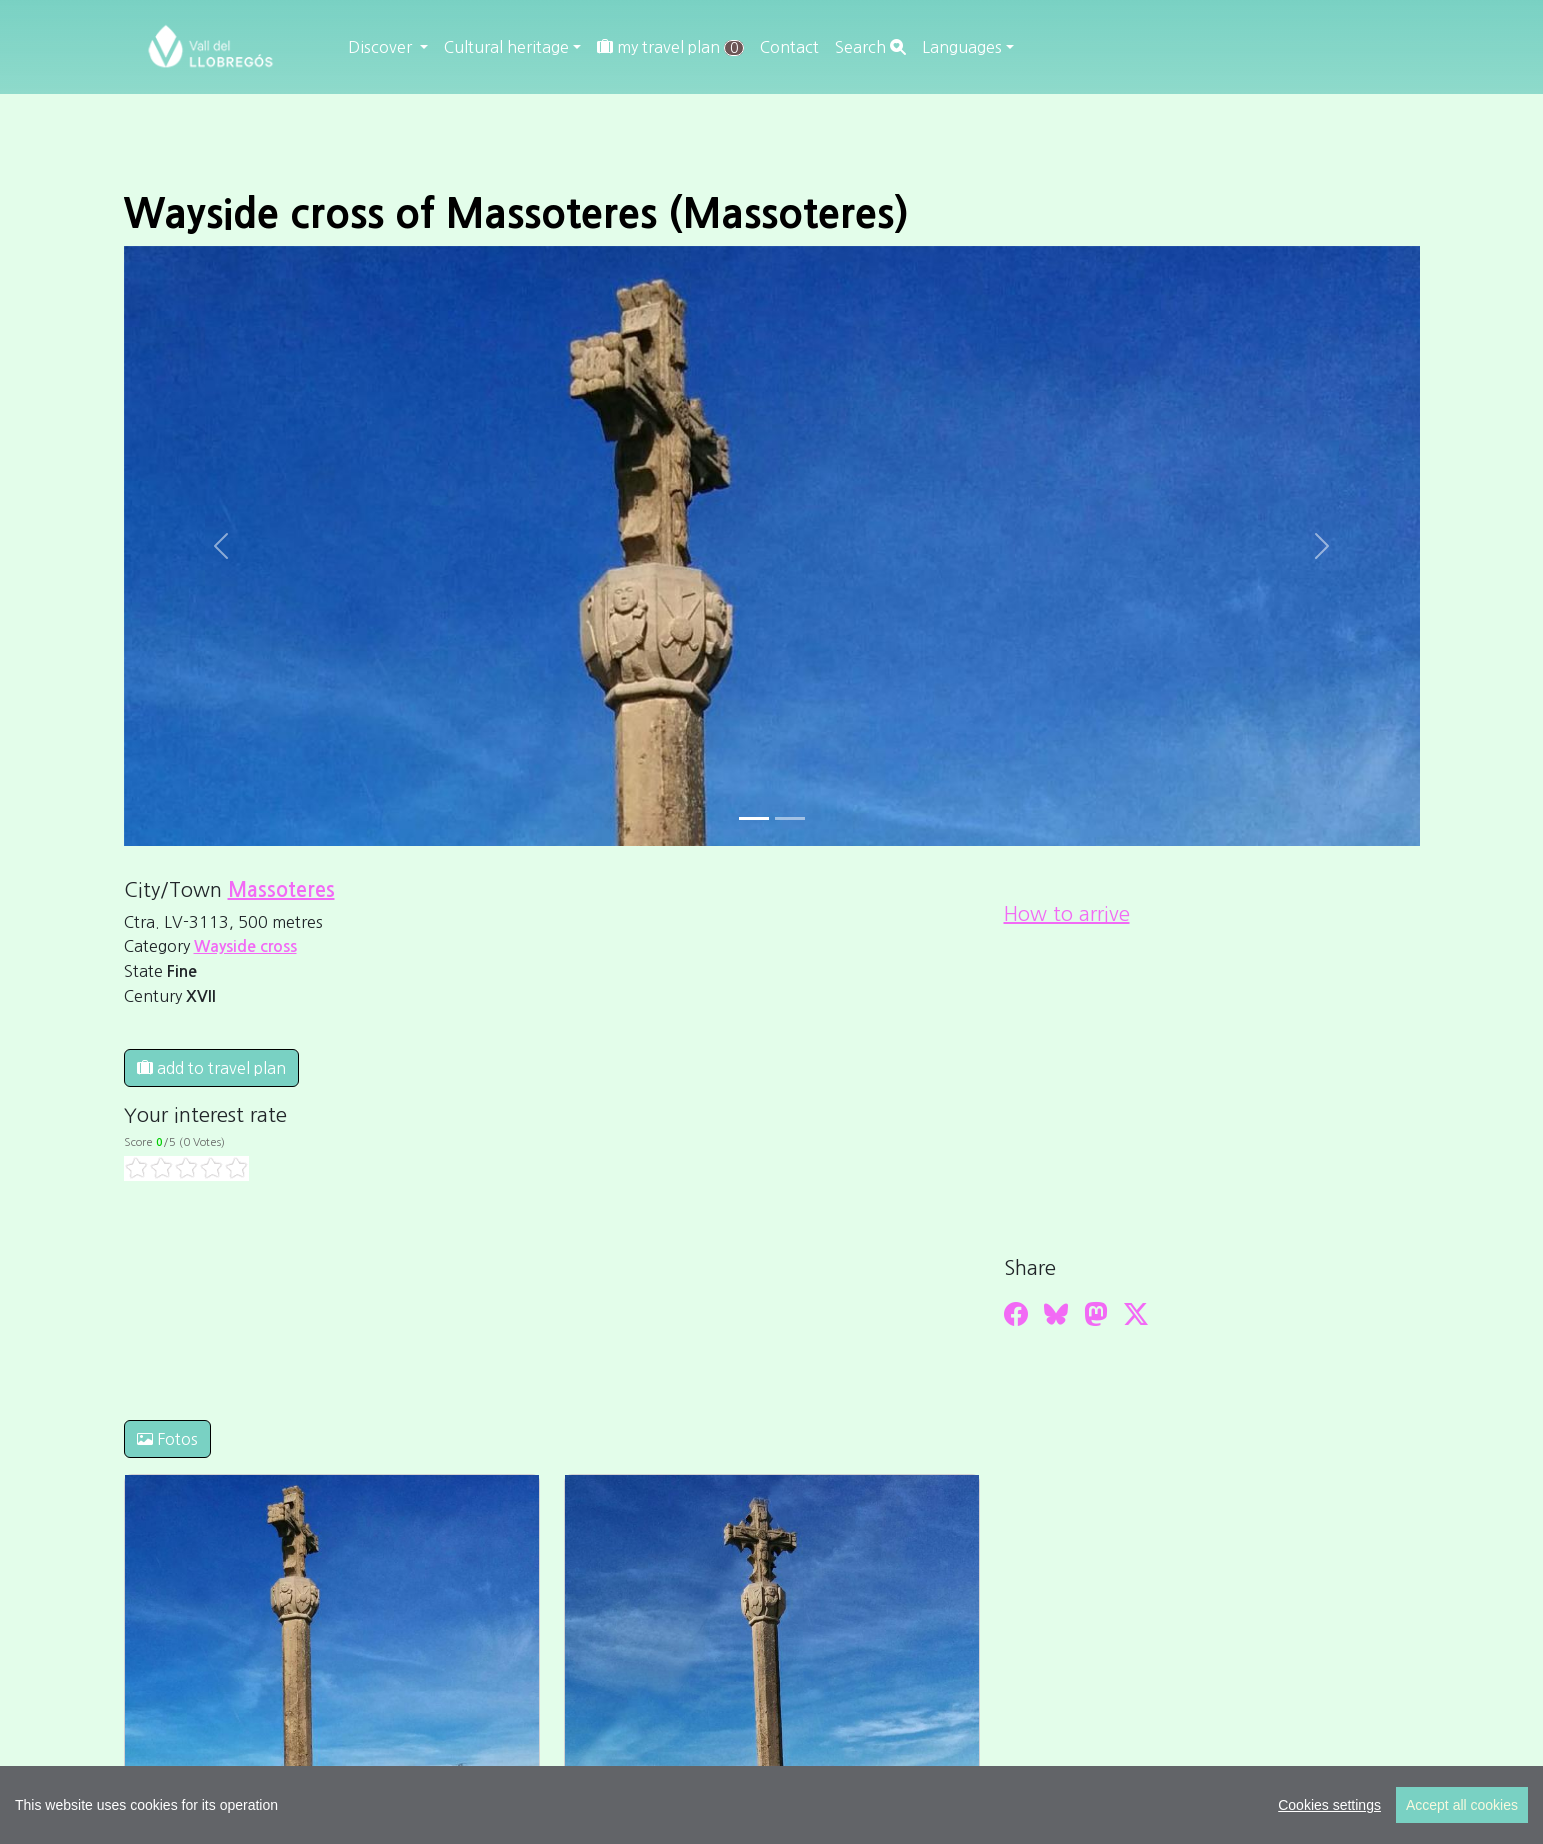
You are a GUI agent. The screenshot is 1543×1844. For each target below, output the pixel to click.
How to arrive (1067, 914)
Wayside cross (245, 946)
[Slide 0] (754, 818)
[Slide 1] (790, 818)
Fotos (167, 1439)
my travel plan (670, 47)
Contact (789, 47)
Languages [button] (962, 47)
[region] (771, 1805)
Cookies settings (1329, 1805)
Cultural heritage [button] (506, 47)
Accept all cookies (1462, 1805)
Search (870, 47)
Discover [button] (382, 47)
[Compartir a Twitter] (1136, 1314)
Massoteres (281, 890)
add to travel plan (211, 1068)
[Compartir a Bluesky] (1056, 1314)
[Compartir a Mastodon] (1096, 1314)
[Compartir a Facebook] (1016, 1314)
